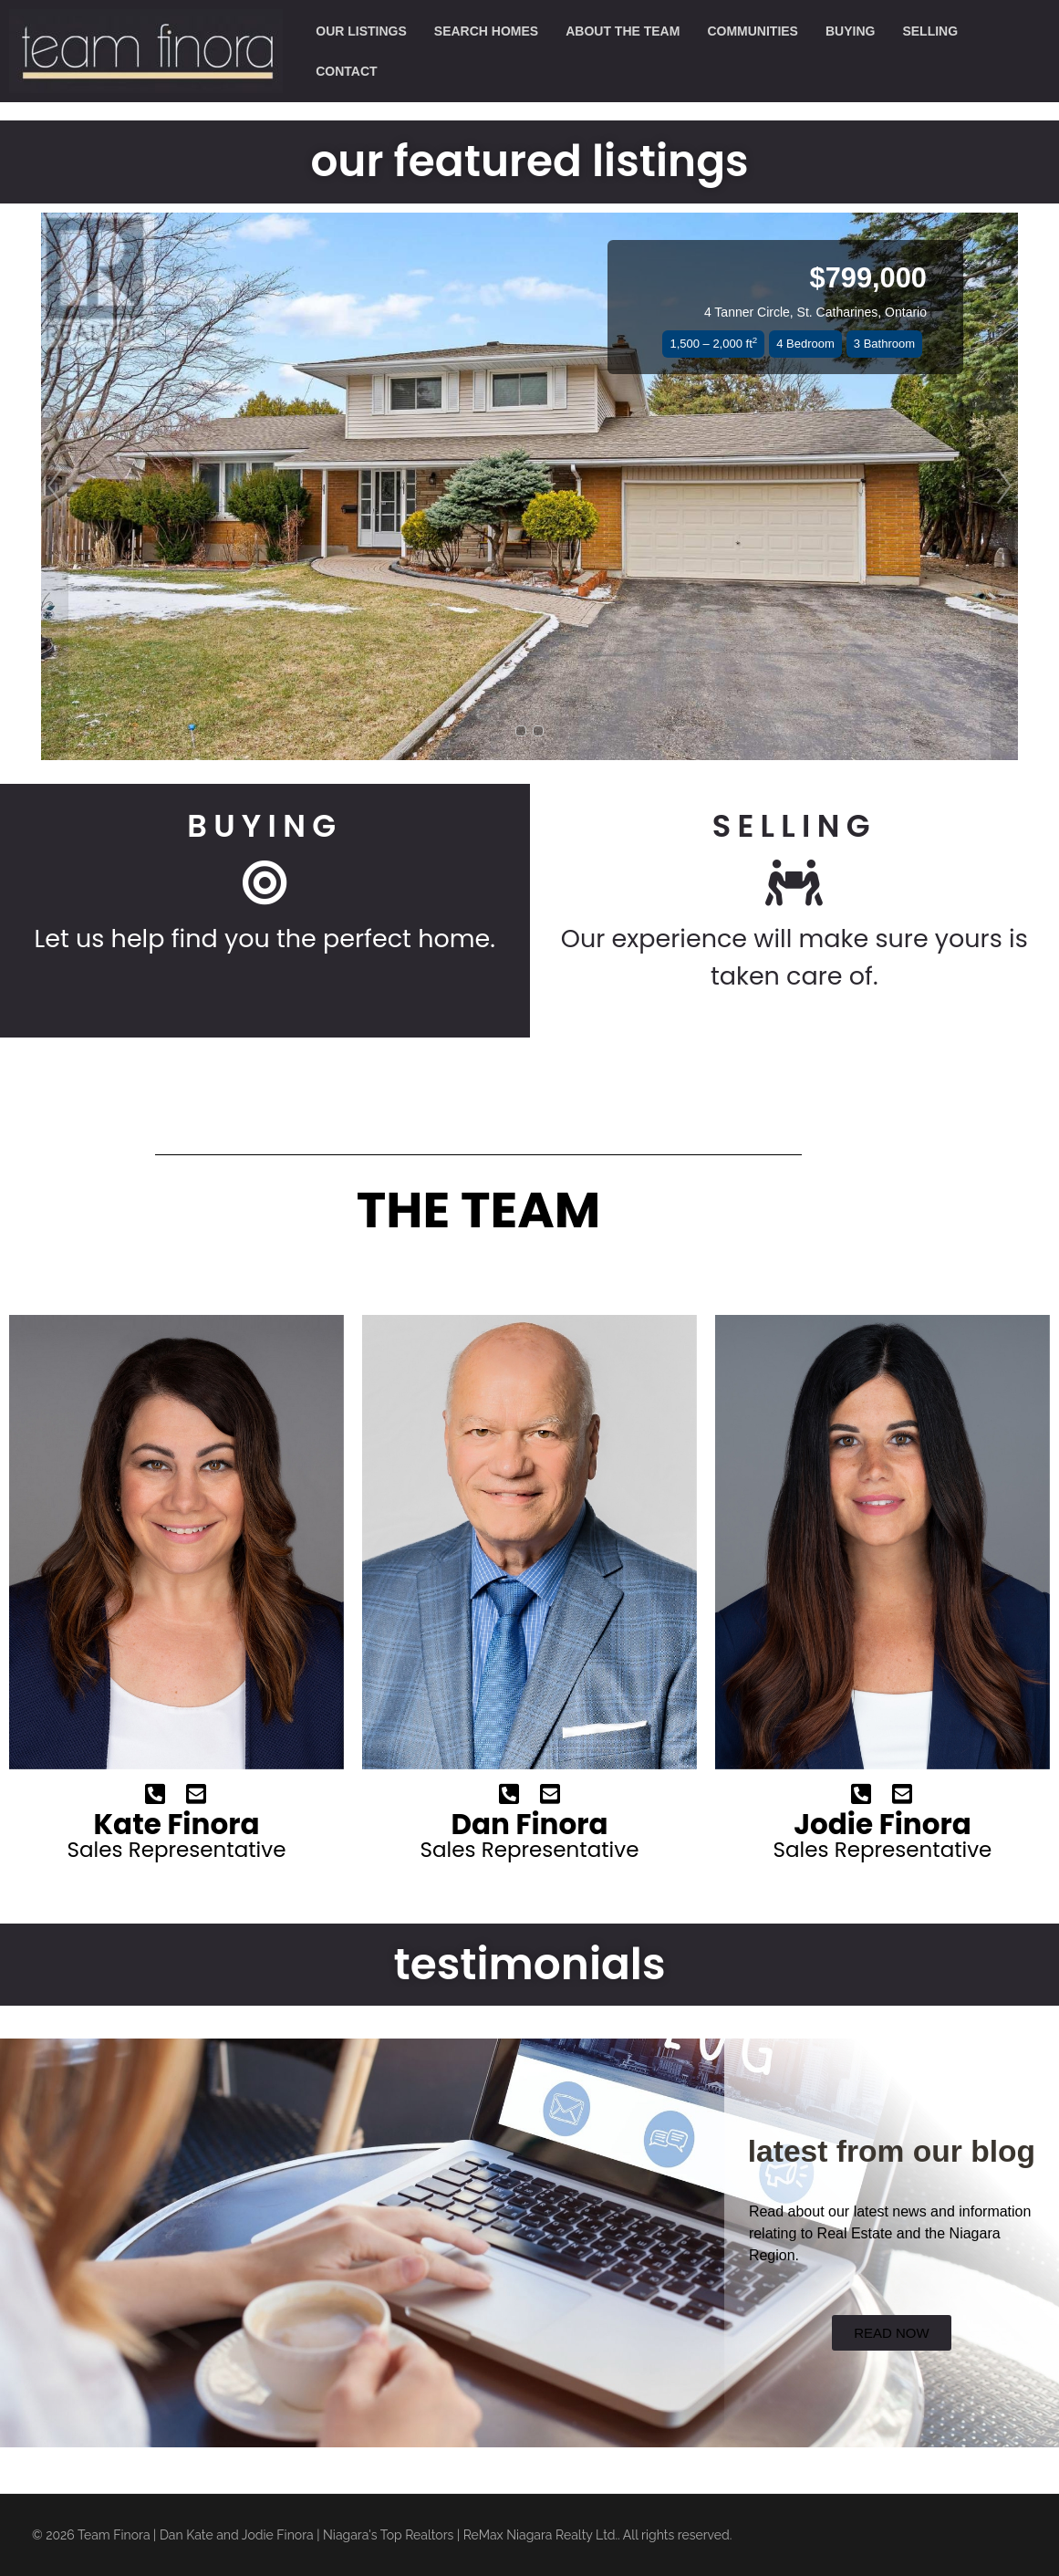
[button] (54, 486)
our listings (361, 31)
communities (752, 31)
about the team (623, 31)
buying (850, 31)
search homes (486, 31)
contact (346, 71)
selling (930, 31)
